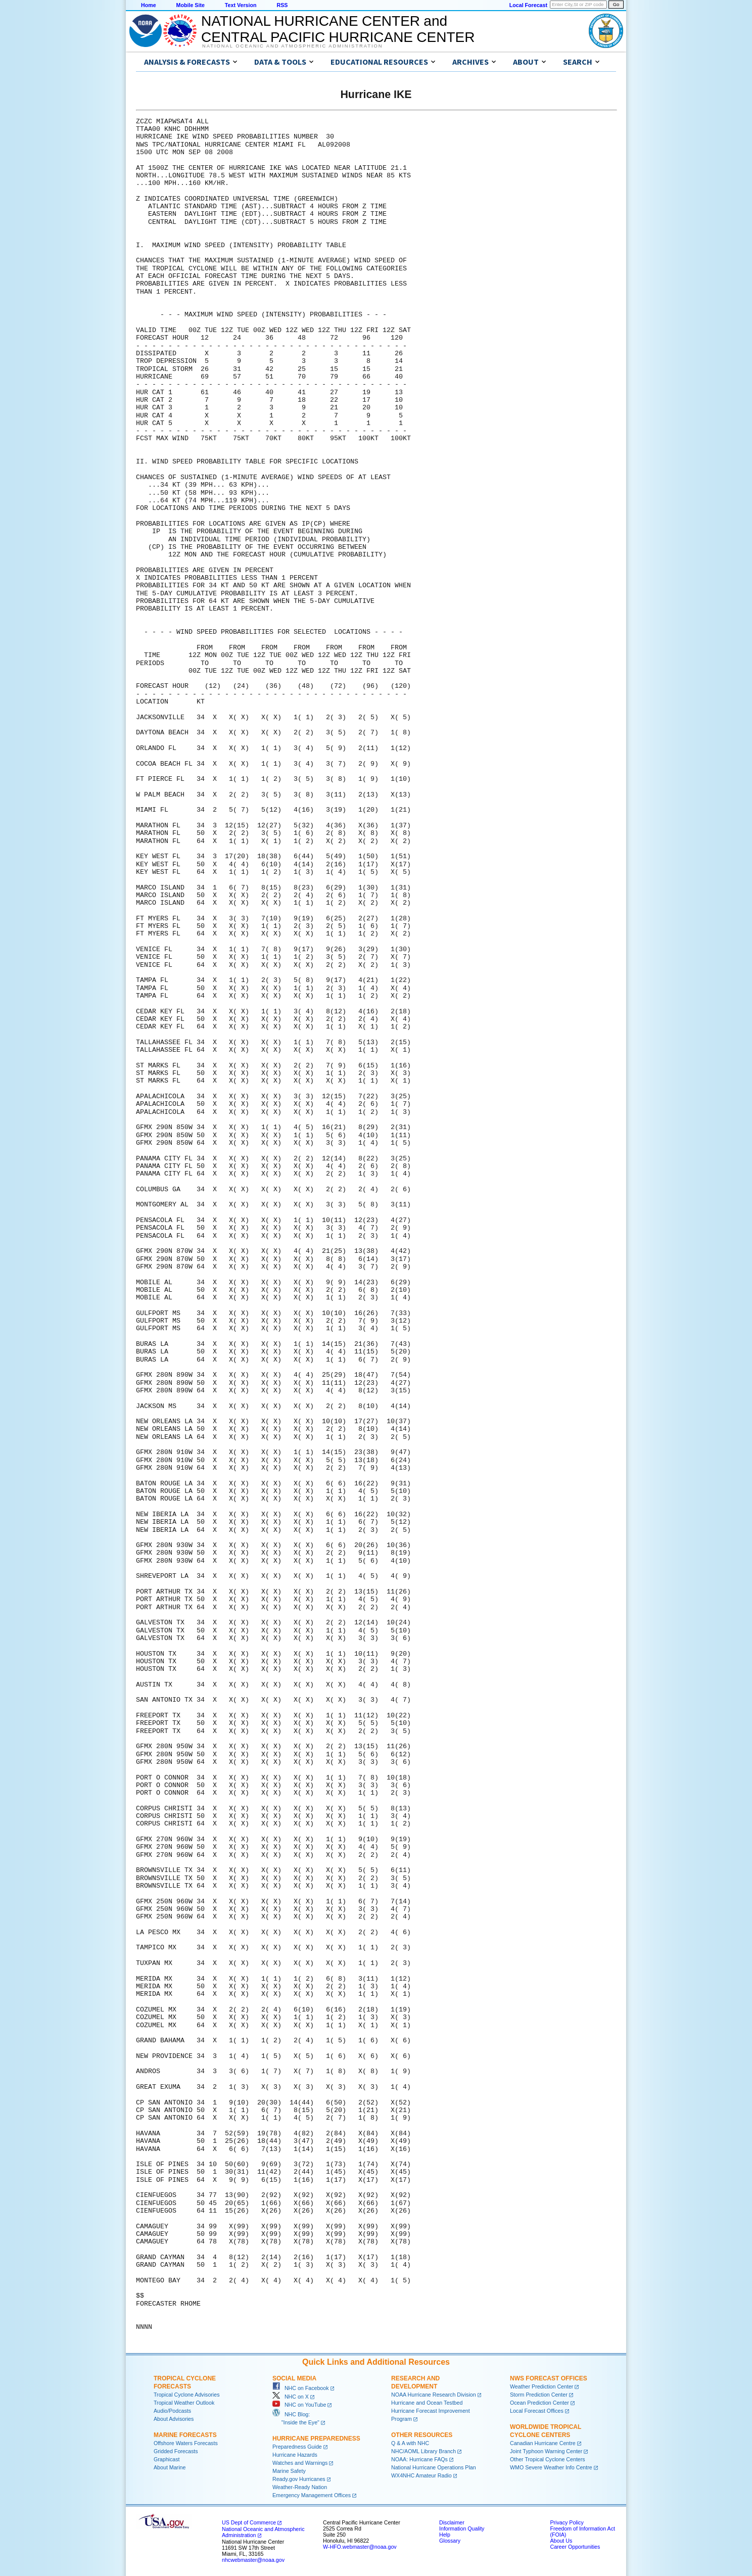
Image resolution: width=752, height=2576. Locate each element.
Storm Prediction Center (539, 2395)
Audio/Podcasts (172, 2411)
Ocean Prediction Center (539, 2403)
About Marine (169, 2467)
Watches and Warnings (299, 2463)
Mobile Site (190, 5)
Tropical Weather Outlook (184, 2403)
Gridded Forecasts (176, 2451)
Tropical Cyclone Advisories (187, 2395)
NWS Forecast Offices (548, 2378)
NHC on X (290, 2397)
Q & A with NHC (410, 2443)
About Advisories (174, 2419)
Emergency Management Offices (311, 2495)
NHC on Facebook (300, 2388)
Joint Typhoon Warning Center (546, 2451)
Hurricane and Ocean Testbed (426, 2403)
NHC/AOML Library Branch (423, 2451)
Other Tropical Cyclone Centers (547, 2459)
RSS (282, 5)
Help (444, 2535)
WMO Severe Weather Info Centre (551, 2467)
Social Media (294, 2378)
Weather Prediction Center (541, 2386)
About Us (561, 2541)
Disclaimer (451, 2522)
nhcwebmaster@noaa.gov (253, 2560)
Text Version (241, 5)
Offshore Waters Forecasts (186, 2443)
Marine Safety (289, 2471)
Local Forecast (528, 5)
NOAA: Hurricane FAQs (419, 2459)
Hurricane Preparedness (316, 2438)
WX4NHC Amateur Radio (421, 2475)
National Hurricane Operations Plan (433, 2467)
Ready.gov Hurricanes (298, 2479)
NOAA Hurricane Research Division (433, 2395)
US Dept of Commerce (249, 2522)
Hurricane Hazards (294, 2455)
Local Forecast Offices (536, 2411)
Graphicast (167, 2459)
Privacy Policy (566, 2522)
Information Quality (461, 2528)
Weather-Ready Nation (299, 2487)
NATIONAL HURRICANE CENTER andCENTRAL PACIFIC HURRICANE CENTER (338, 29)
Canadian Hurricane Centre (543, 2443)
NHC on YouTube (299, 2405)
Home (148, 5)
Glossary (449, 2541)
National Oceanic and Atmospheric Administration (292, 46)
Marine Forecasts (185, 2435)
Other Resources (421, 2435)
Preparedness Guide (297, 2447)
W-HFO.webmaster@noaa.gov (360, 2547)
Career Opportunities (575, 2547)
